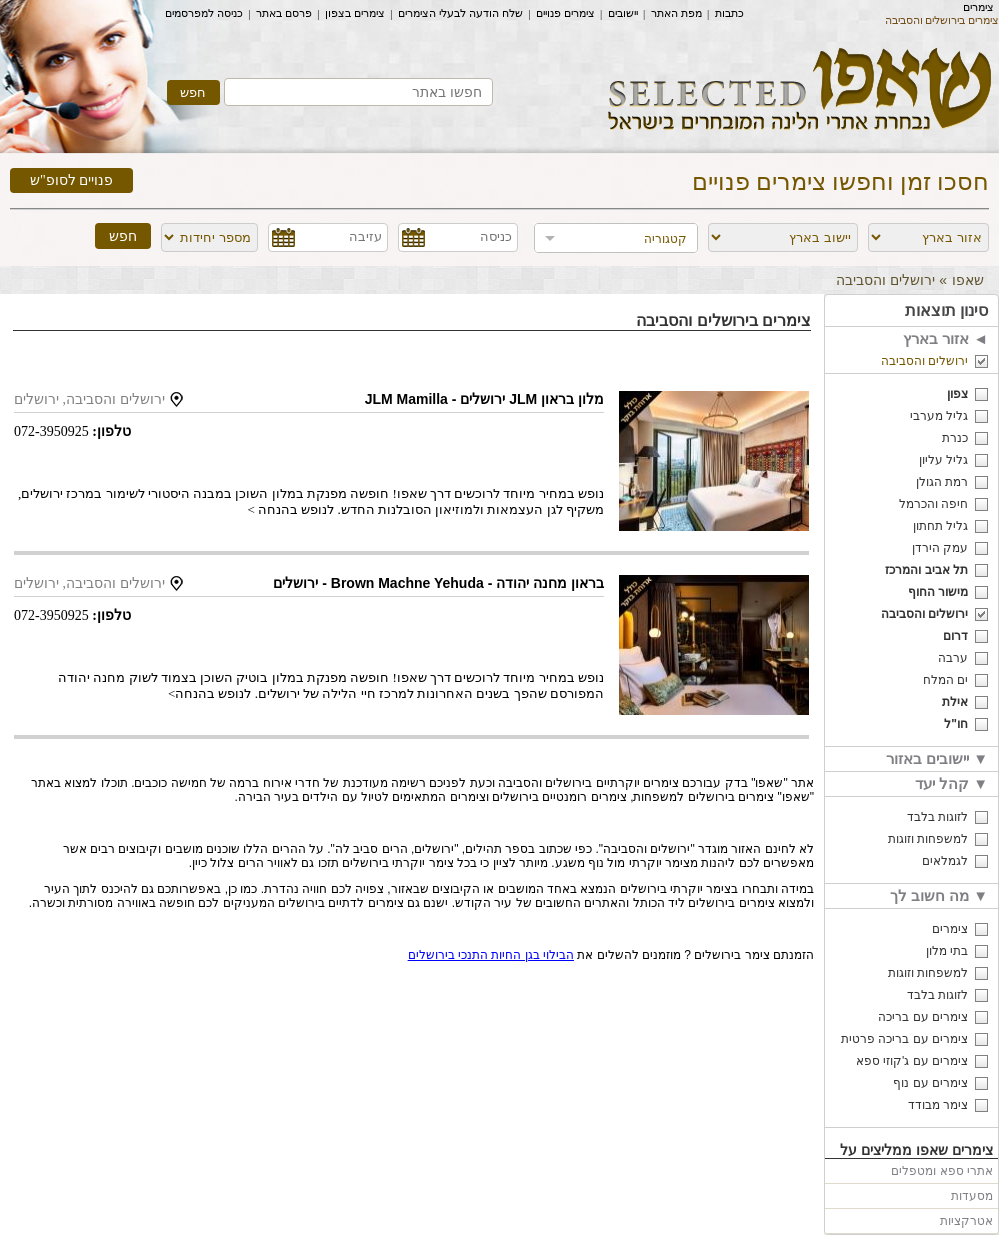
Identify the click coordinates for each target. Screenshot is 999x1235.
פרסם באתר (284, 13)
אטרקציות (966, 1221)
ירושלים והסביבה (924, 361)
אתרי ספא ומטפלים (942, 1171)
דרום (955, 636)
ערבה (953, 658)
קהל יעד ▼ (951, 783)
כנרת (955, 438)
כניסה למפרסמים (204, 13)
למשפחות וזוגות (928, 839)
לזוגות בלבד (937, 817)
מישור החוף (938, 592)
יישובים (623, 13)
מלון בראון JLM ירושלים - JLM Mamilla (484, 399)
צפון (957, 394)
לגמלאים (945, 861)
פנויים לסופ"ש (71, 180)
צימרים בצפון (355, 13)
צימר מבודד (938, 1105)
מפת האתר (676, 13)
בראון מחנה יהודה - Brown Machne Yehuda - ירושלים (438, 583)
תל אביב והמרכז (926, 570)
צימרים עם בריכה (923, 1017)
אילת (955, 702)
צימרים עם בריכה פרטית (904, 1039)
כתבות (729, 13)
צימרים (978, 7)
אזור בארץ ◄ (945, 338)
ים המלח (945, 680)
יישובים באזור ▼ (937, 758)
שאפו (968, 280)
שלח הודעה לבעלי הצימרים (460, 13)
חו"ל (956, 724)
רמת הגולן (942, 482)
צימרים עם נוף (930, 1083)
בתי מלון (947, 951)
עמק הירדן (940, 548)
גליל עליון (943, 460)
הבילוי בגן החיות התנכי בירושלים (491, 955)
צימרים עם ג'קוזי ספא (912, 1061)
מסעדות (972, 1196)
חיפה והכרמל (933, 504)
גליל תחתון (940, 526)
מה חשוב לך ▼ (939, 895)
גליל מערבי (939, 416)
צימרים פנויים (565, 13)
